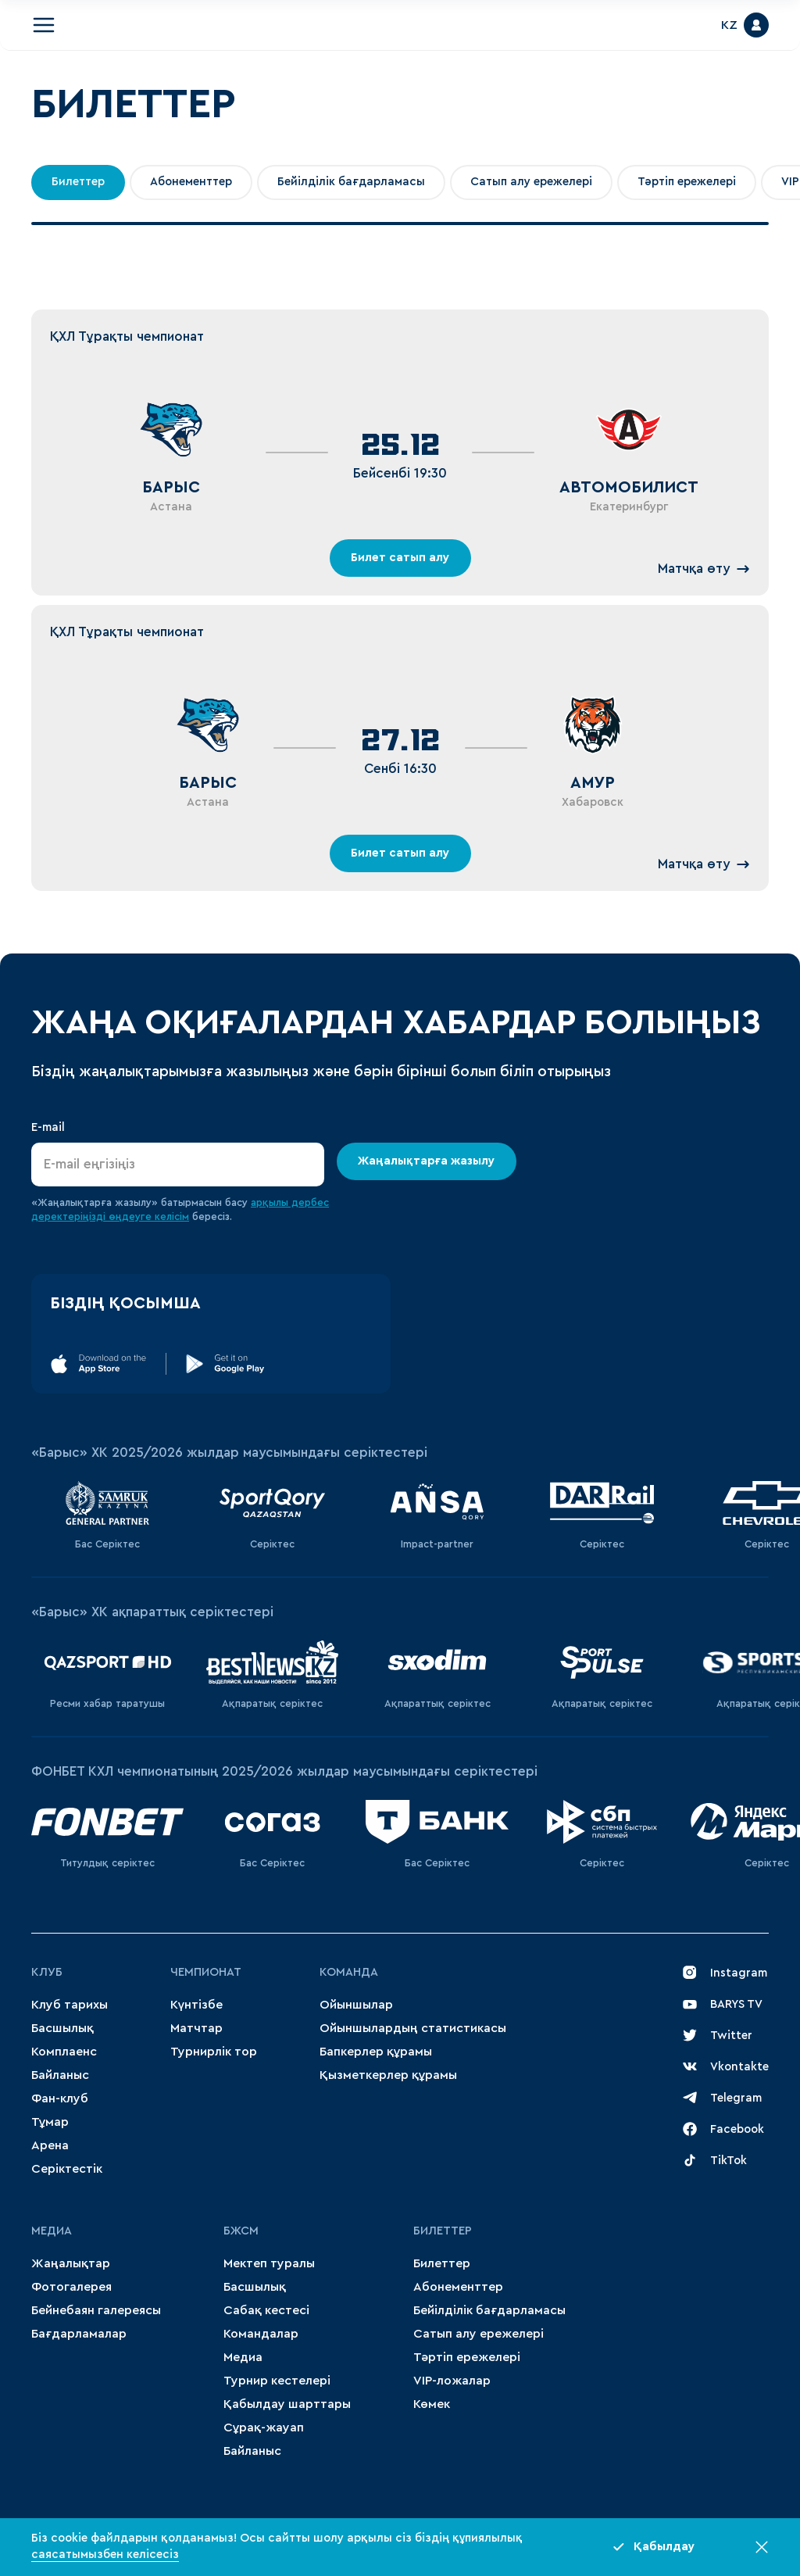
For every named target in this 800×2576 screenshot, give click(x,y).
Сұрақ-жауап (263, 2427)
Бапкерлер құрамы (376, 2051)
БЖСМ (241, 2231)
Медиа (242, 2357)
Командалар (260, 2333)
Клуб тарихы (69, 2004)
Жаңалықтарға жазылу (427, 1161)
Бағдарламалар (79, 2333)
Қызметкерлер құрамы (388, 2075)
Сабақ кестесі (266, 2310)
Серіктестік (66, 2169)
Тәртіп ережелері (687, 182)
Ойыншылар (356, 2004)
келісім (172, 1216)
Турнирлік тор (213, 2051)
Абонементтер (191, 182)
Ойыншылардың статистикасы (413, 2028)
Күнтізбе (196, 2004)
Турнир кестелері (276, 2380)
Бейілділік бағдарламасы (351, 182)
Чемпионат (205, 1972)
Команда (349, 1972)
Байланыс (60, 2075)
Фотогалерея (71, 2287)
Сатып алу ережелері (531, 182)
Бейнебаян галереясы (96, 2310)
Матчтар (196, 2028)
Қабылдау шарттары (287, 2404)
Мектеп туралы (269, 2263)
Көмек (431, 2404)
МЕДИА (51, 2231)
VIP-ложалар (452, 2380)
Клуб (46, 1972)
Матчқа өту (704, 569)
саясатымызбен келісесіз (105, 2554)
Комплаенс (64, 2051)
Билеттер (78, 182)
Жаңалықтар (70, 2263)
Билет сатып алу (400, 558)
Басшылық (62, 2028)
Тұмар (50, 2122)
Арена (50, 2145)
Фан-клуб (59, 2098)
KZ (729, 25)
